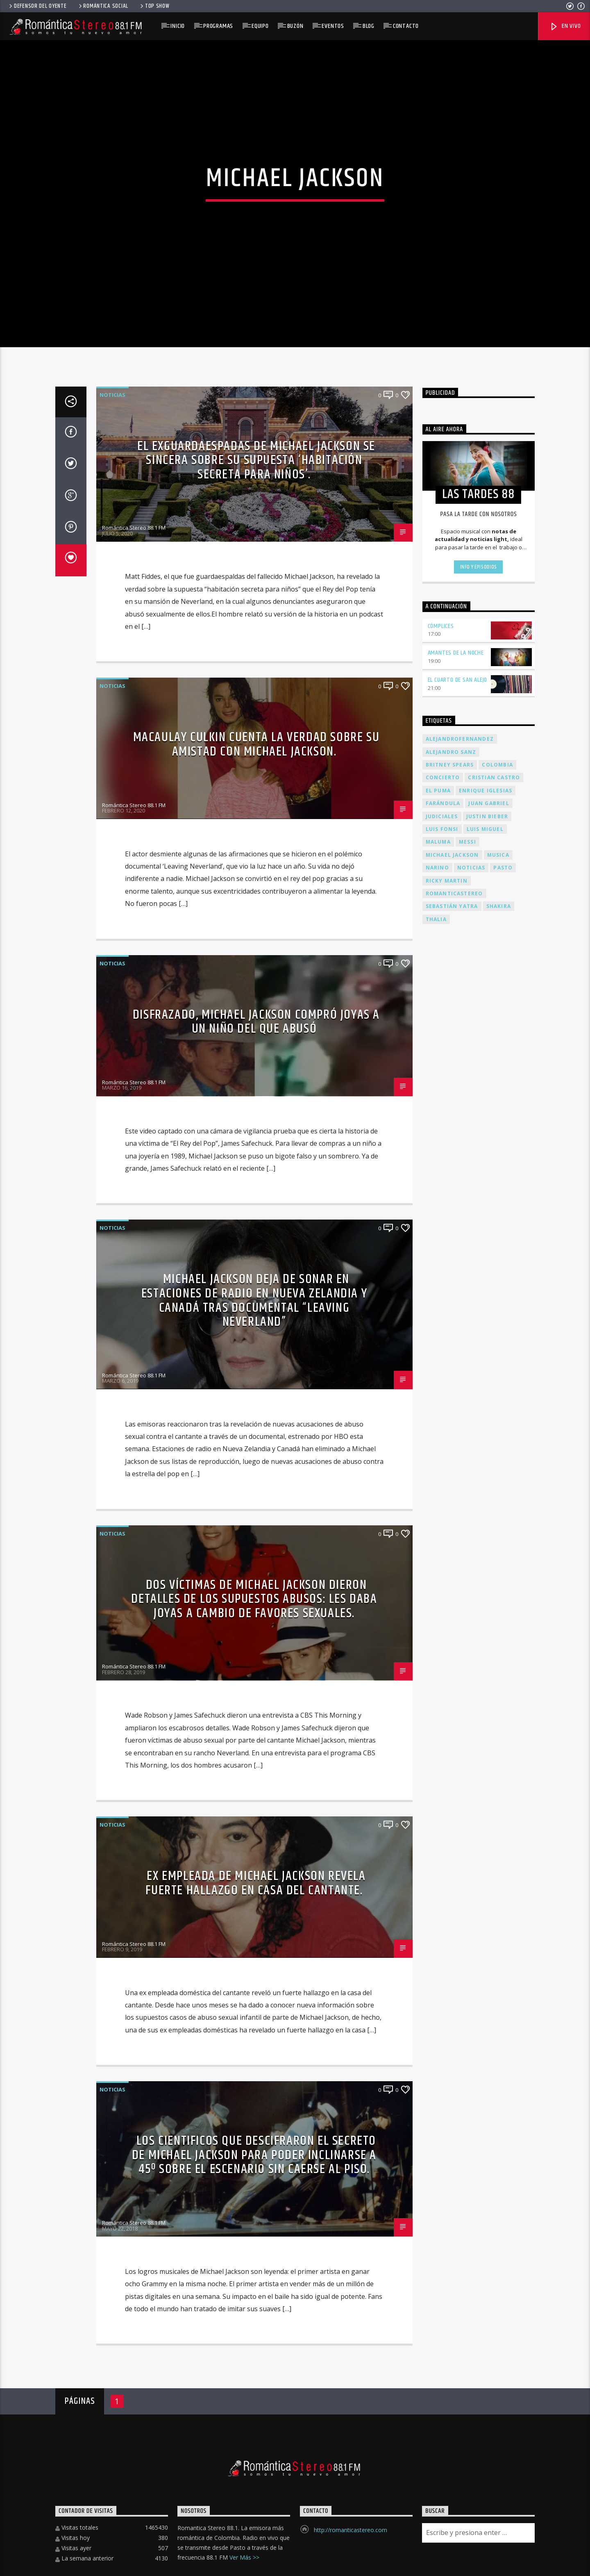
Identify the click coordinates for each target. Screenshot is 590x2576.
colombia (497, 1550)
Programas (218, 26)
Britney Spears (450, 1550)
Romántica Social (102, 6)
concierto (443, 1563)
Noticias (112, 1180)
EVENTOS (333, 26)
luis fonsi (442, 1614)
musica (498, 1640)
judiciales (442, 1601)
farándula (443, 1589)
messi (467, 1627)
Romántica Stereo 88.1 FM (134, 1313)
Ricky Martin (446, 1666)
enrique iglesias (485, 1575)
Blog (368, 26)
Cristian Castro (494, 1563)
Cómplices (441, 1411)
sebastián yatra (452, 1692)
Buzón (295, 26)
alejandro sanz (451, 1537)
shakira (498, 1692)
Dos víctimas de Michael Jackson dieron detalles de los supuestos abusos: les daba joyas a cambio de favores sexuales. (254, 2384)
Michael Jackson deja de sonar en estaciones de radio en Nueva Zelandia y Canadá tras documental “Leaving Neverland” (254, 2086)
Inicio (177, 26)
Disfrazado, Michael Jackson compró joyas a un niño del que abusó (256, 1807)
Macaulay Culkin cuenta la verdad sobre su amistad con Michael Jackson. (256, 1530)
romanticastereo (454, 1678)
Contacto (406, 26)
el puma (438, 1575)
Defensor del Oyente (37, 6)
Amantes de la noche (456, 1439)
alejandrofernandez (460, 1524)
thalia (436, 1704)
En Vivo (565, 26)
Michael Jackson (452, 1640)
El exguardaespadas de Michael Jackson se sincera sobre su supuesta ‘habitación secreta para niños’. (256, 1246)
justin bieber (487, 1601)
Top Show (154, 6)
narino (437, 1653)
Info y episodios (478, 1353)
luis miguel (485, 1614)
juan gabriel (488, 1589)
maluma (438, 1627)
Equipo (260, 26)
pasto (503, 1653)
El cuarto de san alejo (458, 1466)
